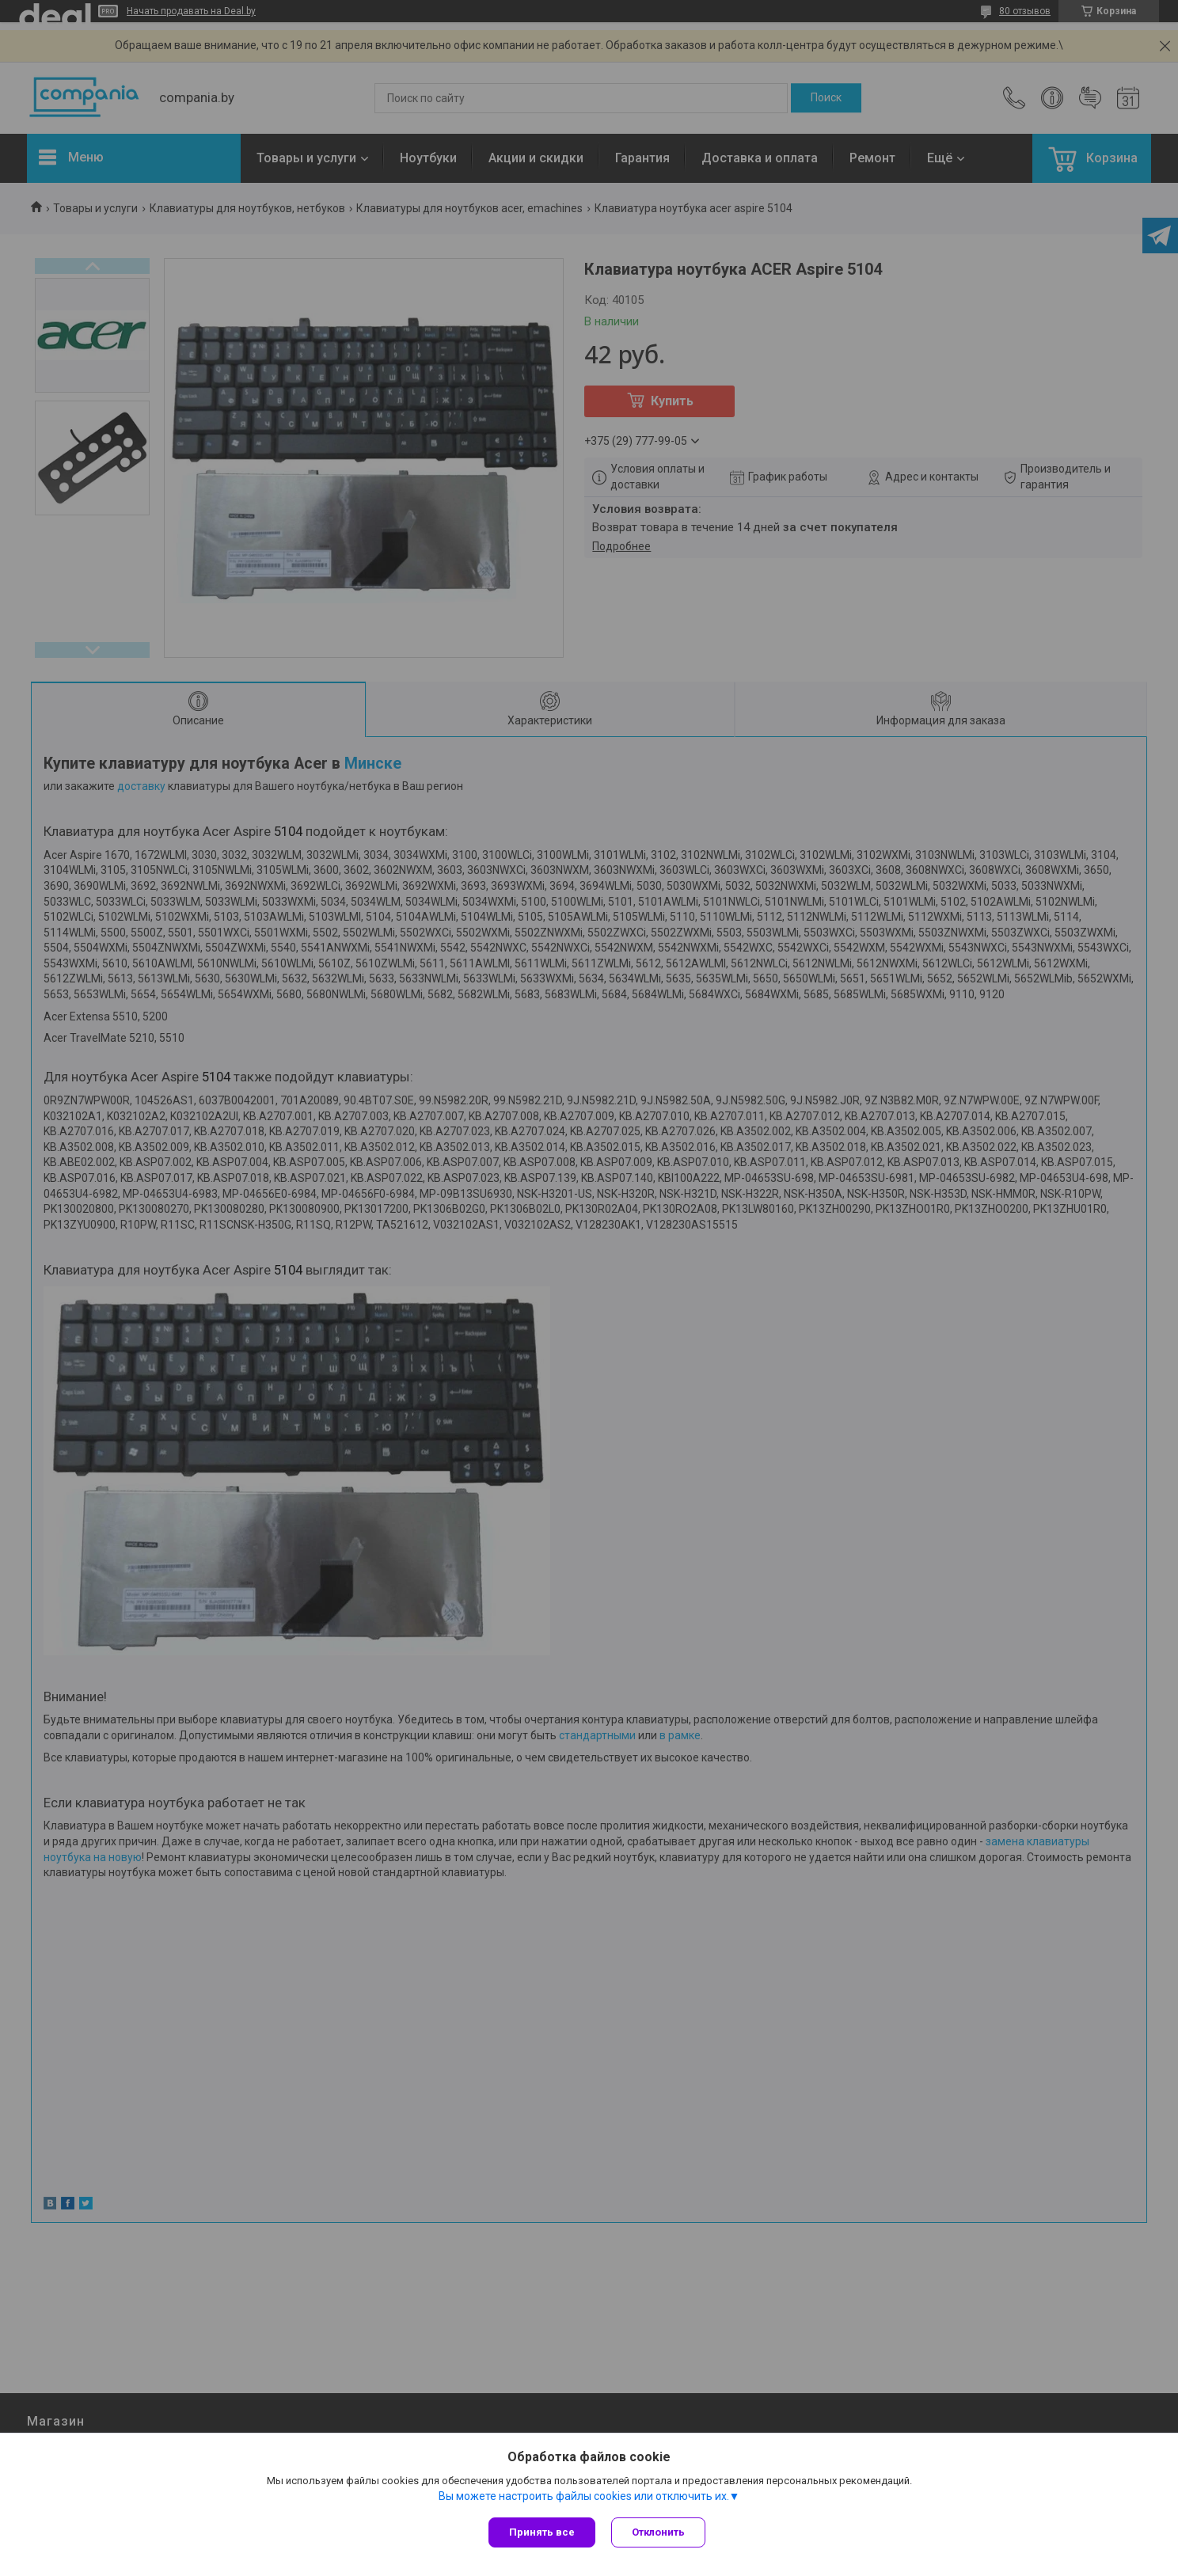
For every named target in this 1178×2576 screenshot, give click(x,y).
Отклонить (658, 2532)
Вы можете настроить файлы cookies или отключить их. (584, 2496)
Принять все (542, 2532)
